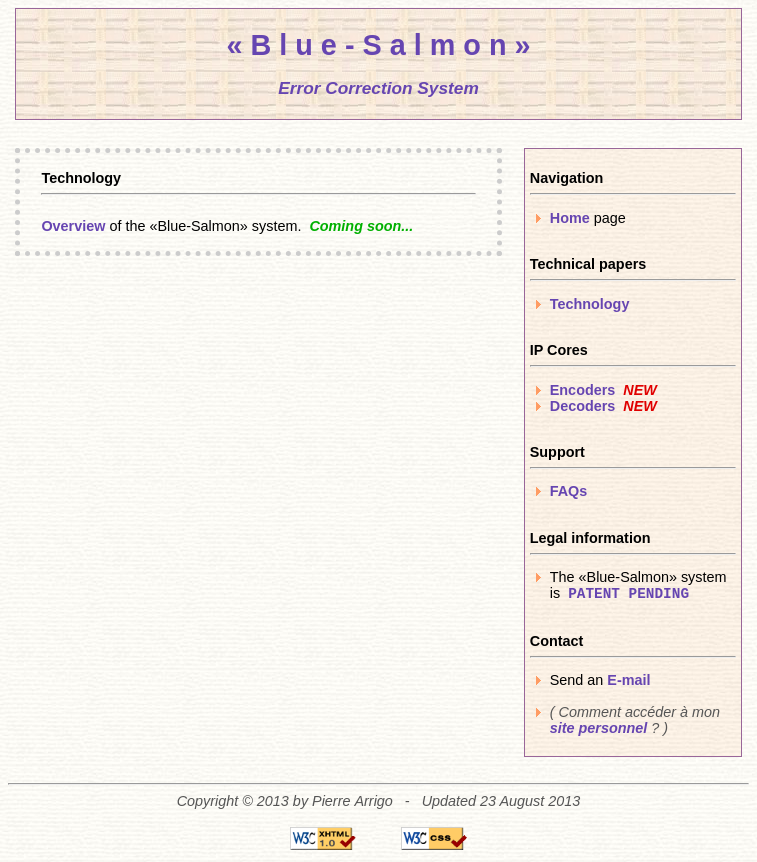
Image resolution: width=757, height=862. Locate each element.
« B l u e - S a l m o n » (378, 45)
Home (570, 218)
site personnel (599, 728)
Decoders (583, 406)
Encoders (583, 390)
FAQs (569, 491)
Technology (590, 304)
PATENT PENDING (628, 594)
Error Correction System (378, 88)
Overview (73, 226)
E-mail (628, 680)
